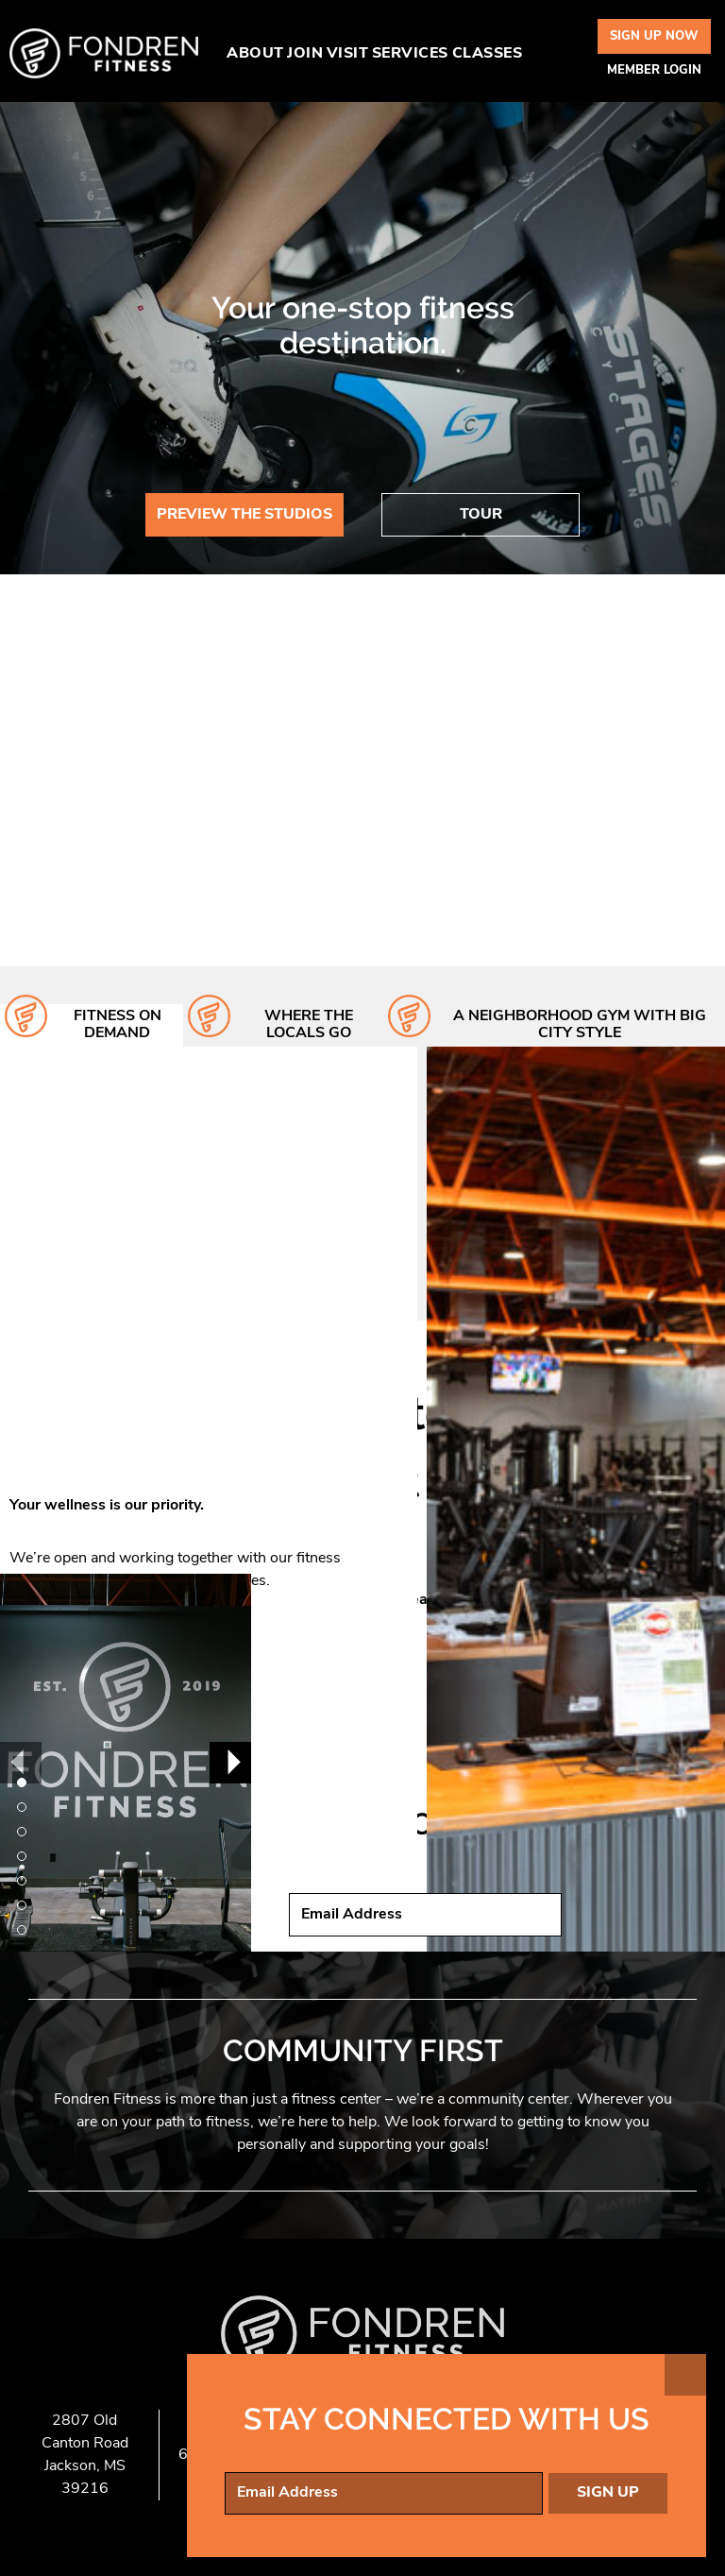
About (255, 53)
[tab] (91, 1025)
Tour (481, 514)
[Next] (230, 1762)
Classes (487, 53)
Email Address (351, 1914)
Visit (348, 53)
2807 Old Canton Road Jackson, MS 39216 (85, 2455)
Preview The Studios (244, 514)
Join (305, 53)
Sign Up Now (654, 36)
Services (410, 53)
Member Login (654, 70)
